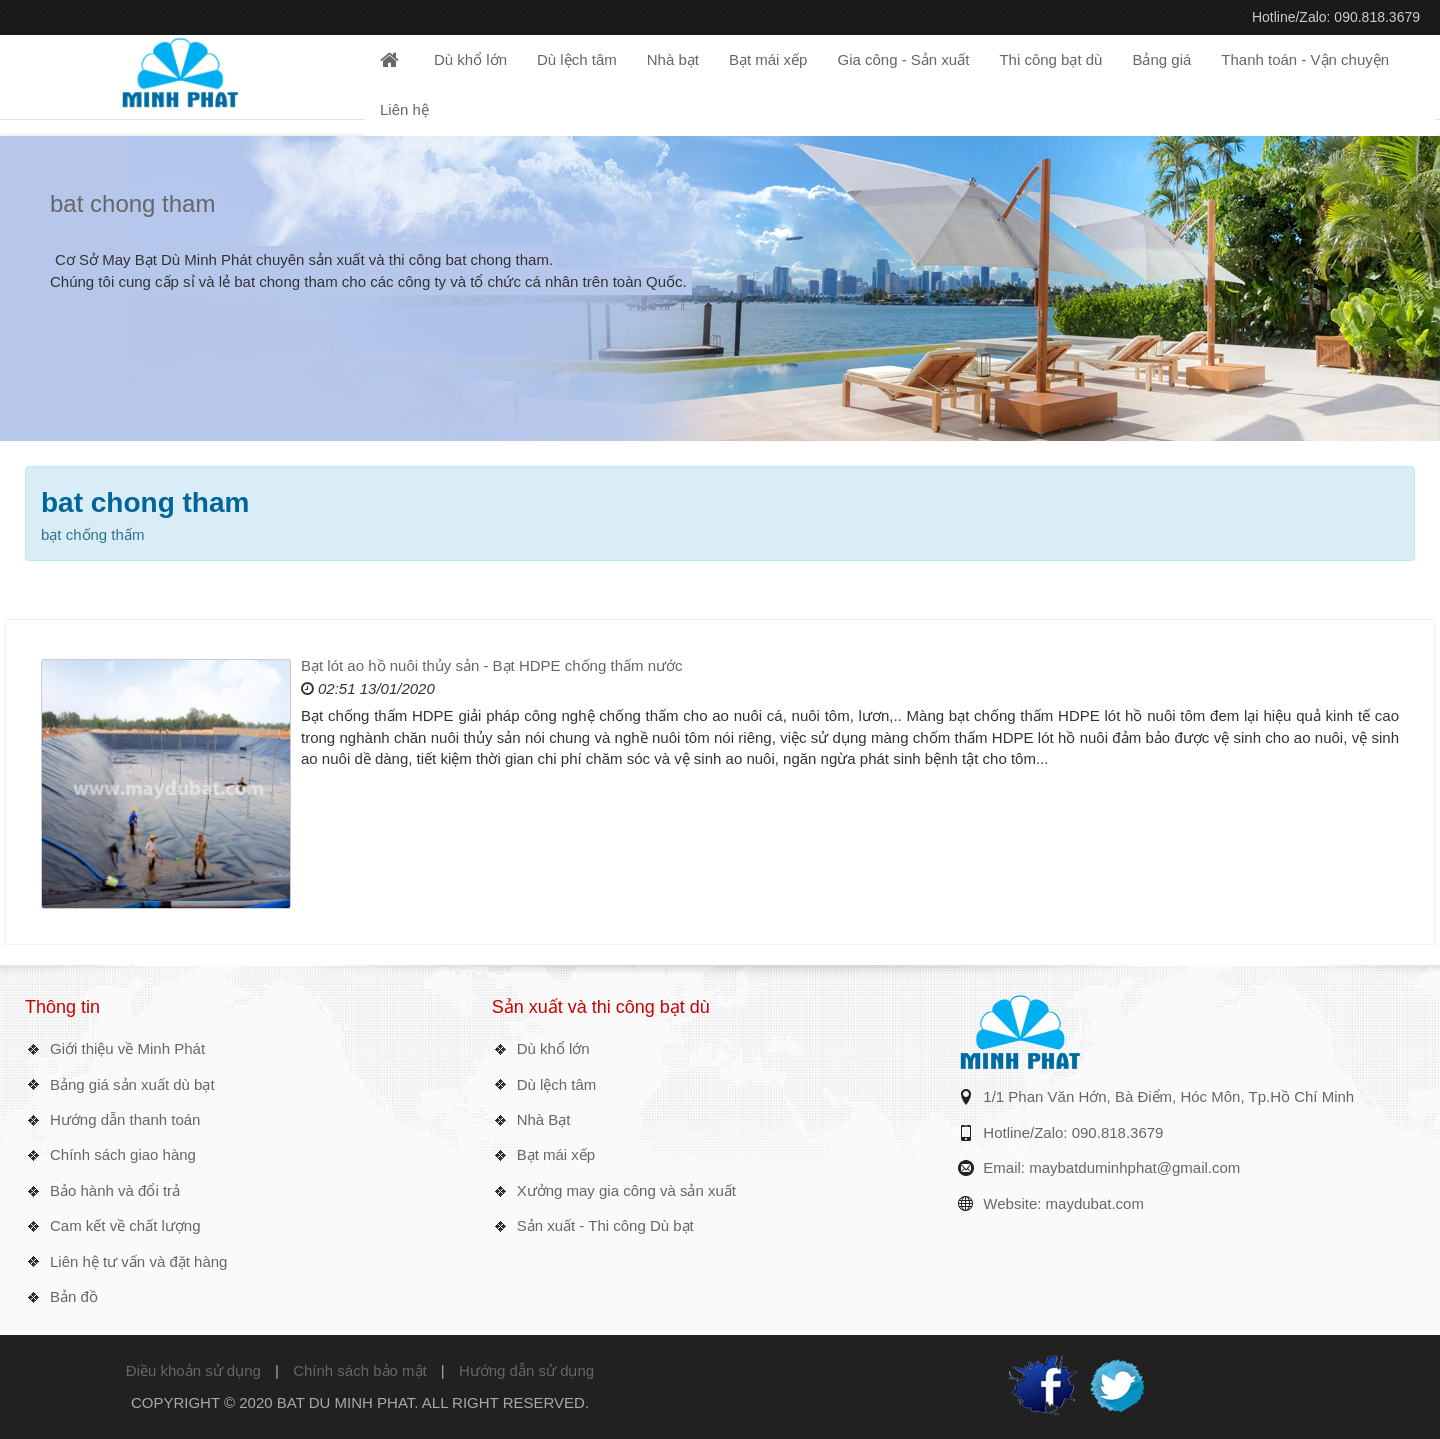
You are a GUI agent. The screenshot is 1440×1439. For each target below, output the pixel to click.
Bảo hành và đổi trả (115, 1190)
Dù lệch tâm (557, 1084)
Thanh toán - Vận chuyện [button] (1305, 59)
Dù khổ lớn (553, 1048)
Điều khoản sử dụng (193, 1370)
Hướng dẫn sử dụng (526, 1370)
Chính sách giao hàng (123, 1154)
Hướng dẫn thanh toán (125, 1119)
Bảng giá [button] (1161, 59)
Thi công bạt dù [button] (1050, 59)
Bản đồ (74, 1296)
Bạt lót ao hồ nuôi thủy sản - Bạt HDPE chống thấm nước (491, 665)
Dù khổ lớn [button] (470, 59)
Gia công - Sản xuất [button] (903, 59)
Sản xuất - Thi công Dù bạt (605, 1225)
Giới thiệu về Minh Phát (127, 1048)
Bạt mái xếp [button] (768, 59)
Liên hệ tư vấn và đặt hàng (138, 1261)
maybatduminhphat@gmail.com (1134, 1167)
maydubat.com (1095, 1203)
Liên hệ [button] (404, 109)
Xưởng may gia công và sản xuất (626, 1190)
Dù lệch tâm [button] (577, 59)
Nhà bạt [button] (673, 59)
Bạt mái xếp (556, 1154)
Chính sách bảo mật (360, 1370)
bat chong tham (132, 203)
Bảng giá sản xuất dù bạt (132, 1084)
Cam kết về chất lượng (125, 1225)
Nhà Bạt (544, 1119)
